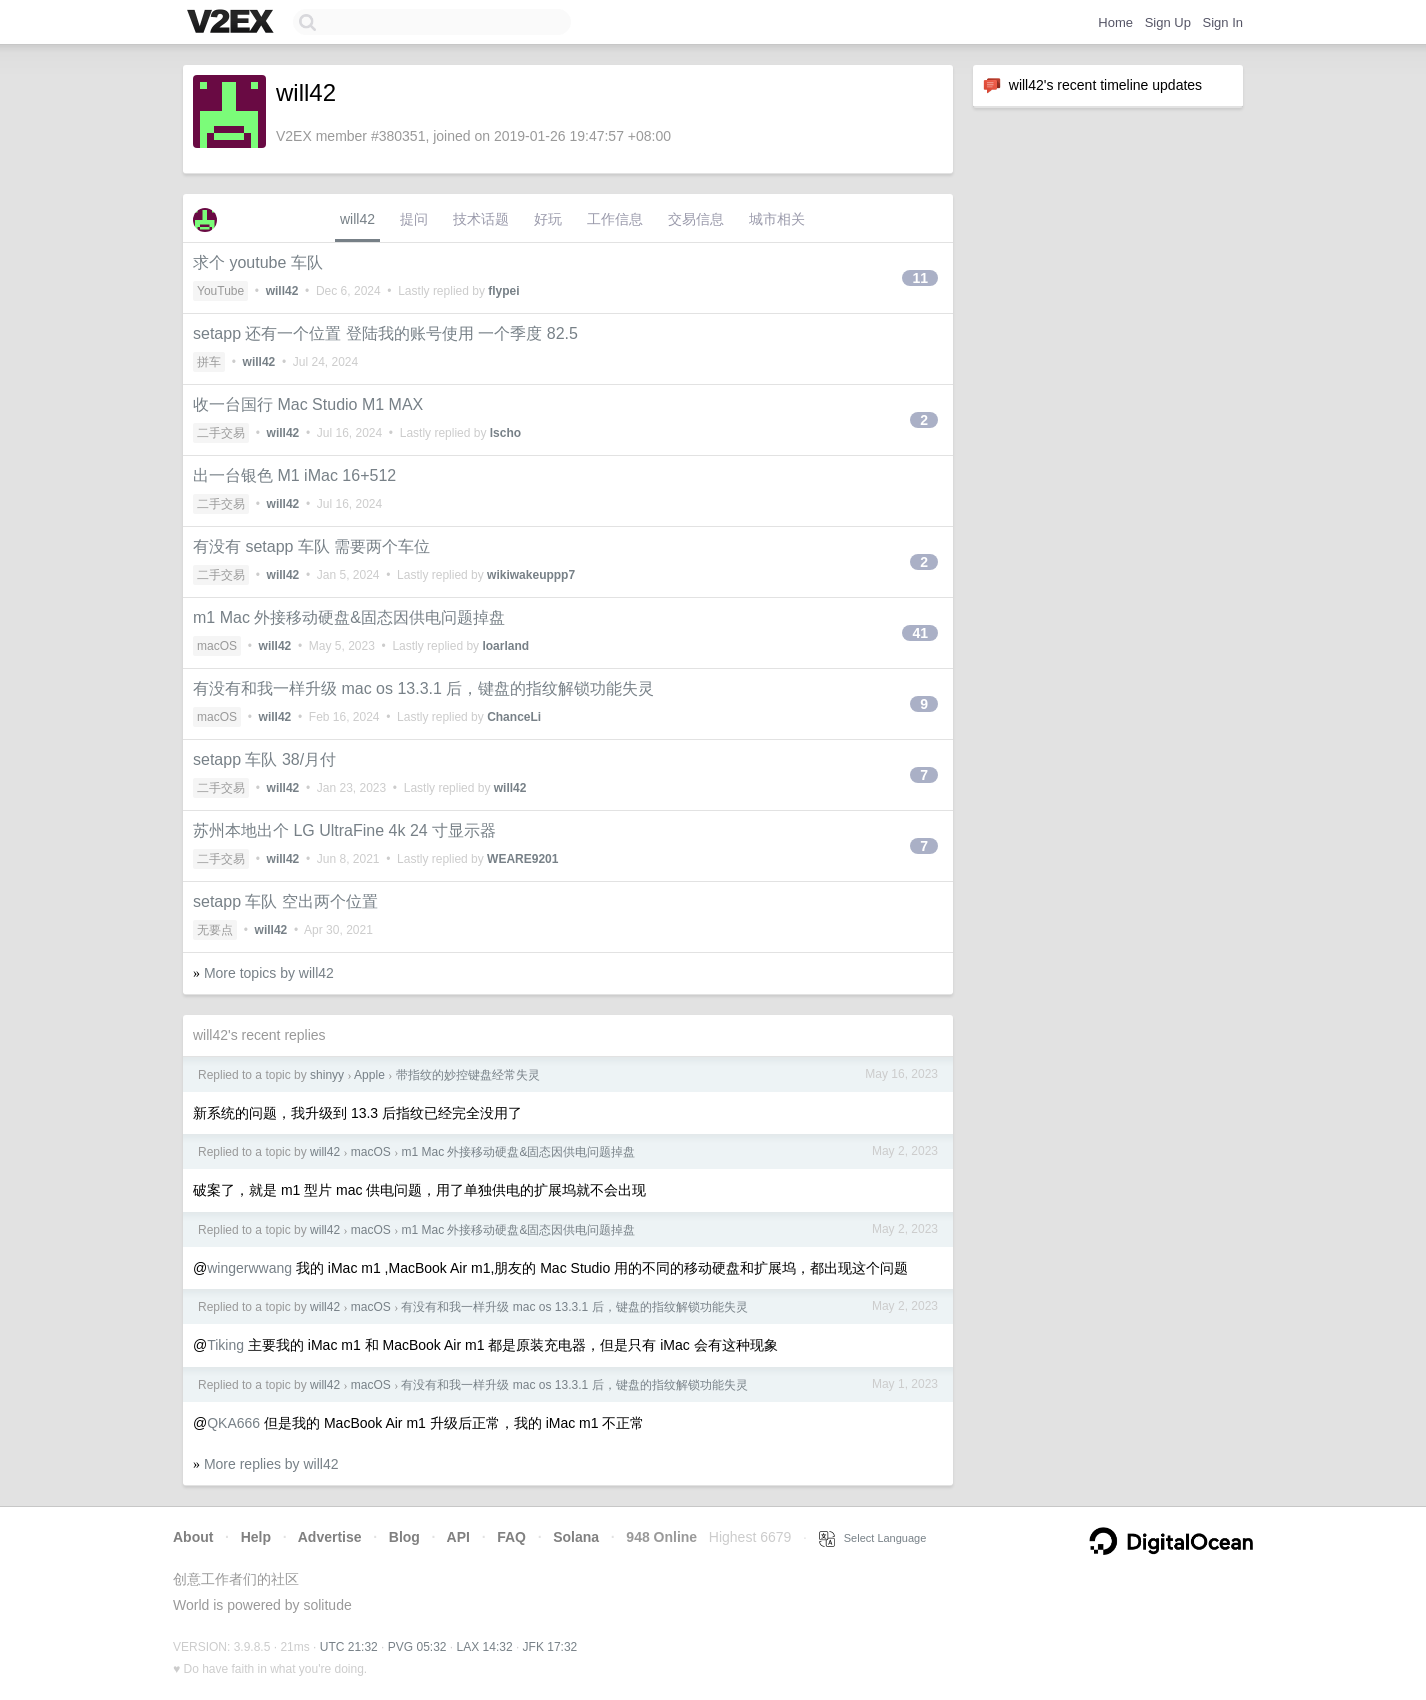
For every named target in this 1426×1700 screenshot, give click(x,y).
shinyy (327, 1075)
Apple (369, 1075)
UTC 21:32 (349, 1647)
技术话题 (481, 219)
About (193, 1537)
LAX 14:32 (485, 1647)
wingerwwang (249, 1268)
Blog (404, 1537)
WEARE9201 (522, 859)
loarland (505, 646)
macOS (217, 646)
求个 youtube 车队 (258, 262)
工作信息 (615, 219)
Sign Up (1168, 22)
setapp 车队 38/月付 (264, 759)
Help (256, 1537)
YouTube (220, 291)
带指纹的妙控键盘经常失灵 (468, 1075)
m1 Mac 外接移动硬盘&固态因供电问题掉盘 (349, 617)
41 (920, 633)
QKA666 (233, 1423)
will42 (357, 219)
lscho (505, 433)
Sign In (1223, 22)
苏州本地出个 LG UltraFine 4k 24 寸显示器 (344, 830)
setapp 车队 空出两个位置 (285, 901)
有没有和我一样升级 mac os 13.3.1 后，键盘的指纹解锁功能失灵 (423, 688)
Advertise (330, 1537)
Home (1115, 22)
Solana (576, 1537)
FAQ (511, 1537)
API (458, 1537)
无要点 (215, 930)
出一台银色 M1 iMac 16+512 (294, 475)
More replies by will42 (271, 1464)
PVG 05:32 (417, 1647)
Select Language (873, 1538)
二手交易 (221, 433)
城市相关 (777, 219)
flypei (503, 291)
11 (920, 278)
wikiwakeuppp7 (531, 575)
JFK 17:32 (550, 1647)
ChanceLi (514, 717)
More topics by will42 (269, 973)
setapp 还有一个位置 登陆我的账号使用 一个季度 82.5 (385, 333)
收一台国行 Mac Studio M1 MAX (308, 404)
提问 (414, 219)
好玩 (548, 219)
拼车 (209, 362)
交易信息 (696, 219)
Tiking (225, 1345)
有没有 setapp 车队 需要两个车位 (311, 546)
